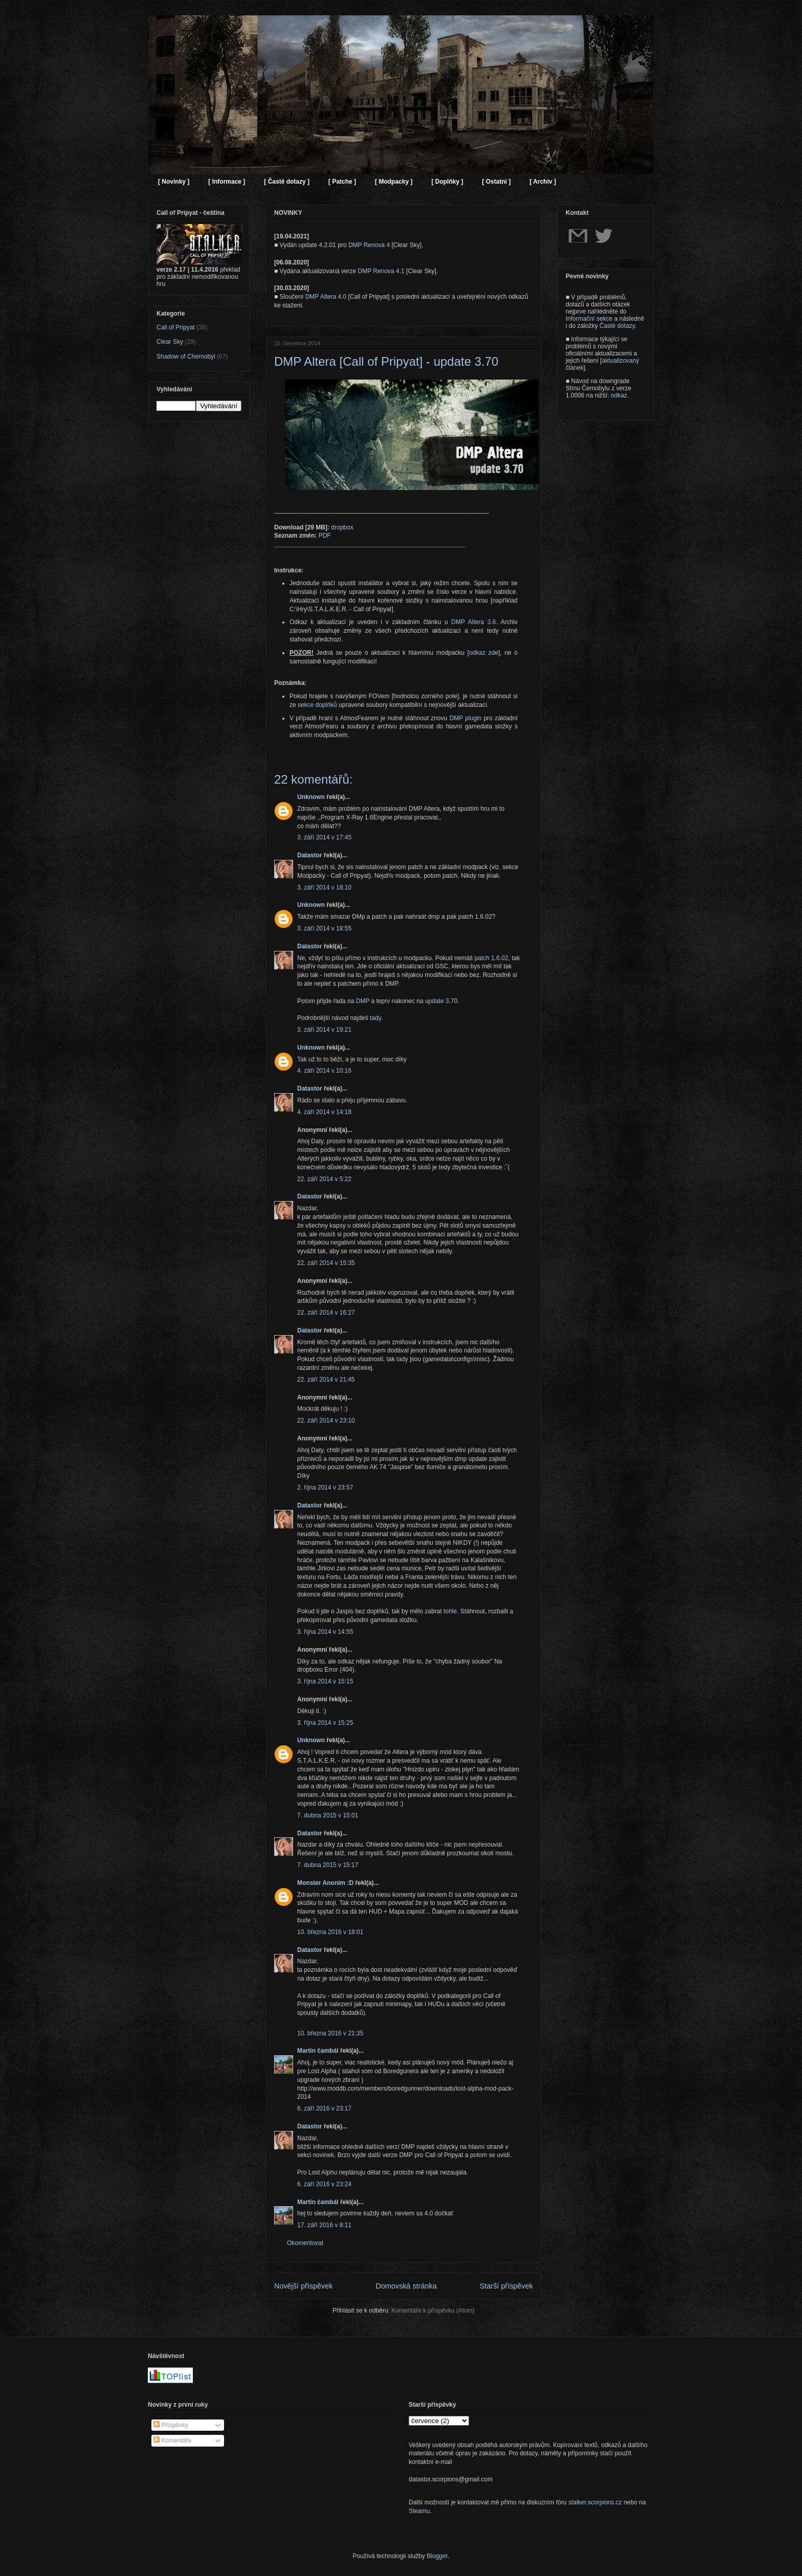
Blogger (437, 2556)
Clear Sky (170, 341)
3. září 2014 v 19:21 (324, 1029)
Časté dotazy (617, 325)
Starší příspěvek (506, 2286)
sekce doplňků (317, 704)
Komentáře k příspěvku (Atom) (433, 2310)
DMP (362, 1001)
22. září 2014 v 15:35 (326, 1263)
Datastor (309, 855)
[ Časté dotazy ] (286, 181)
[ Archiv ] (542, 181)
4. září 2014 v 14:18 (324, 1112)
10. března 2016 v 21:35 (330, 2033)
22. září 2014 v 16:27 (326, 1312)
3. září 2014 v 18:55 (324, 928)
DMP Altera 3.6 (473, 622)
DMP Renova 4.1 (381, 271)
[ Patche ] (342, 181)
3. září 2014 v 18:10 (324, 887)
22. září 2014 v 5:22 (324, 1179)
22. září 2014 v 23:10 (326, 1420)
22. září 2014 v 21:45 (326, 1379)
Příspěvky (170, 2425)
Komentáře (172, 2440)
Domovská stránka (406, 2286)
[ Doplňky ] (447, 181)
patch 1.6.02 (491, 958)
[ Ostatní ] (496, 181)
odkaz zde (483, 652)
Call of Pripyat (176, 327)
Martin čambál (318, 2050)
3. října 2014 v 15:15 (325, 1681)
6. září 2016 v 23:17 (324, 2108)
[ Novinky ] (173, 181)
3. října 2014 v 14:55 (325, 1631)
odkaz (619, 395)
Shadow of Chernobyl (186, 356)
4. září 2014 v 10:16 (324, 1070)
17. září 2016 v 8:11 (324, 2225)
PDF (325, 535)
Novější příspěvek (303, 2286)
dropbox (342, 527)
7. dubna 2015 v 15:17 (327, 1865)
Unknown (311, 797)
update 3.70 (441, 1001)
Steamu (419, 2511)
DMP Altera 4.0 (325, 296)
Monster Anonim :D (325, 1882)
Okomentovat (305, 2243)
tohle (450, 1611)
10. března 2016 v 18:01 (330, 1932)
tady (375, 1017)
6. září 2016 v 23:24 (324, 2184)
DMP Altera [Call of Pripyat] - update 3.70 (386, 361)
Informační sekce (589, 318)
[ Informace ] (226, 181)
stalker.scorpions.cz (595, 2502)
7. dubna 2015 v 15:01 (327, 1815)
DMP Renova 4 (369, 245)
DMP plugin (466, 718)
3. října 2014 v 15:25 (325, 1722)
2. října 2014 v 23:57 (325, 1487)
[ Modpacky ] (393, 181)
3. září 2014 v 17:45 (324, 837)
